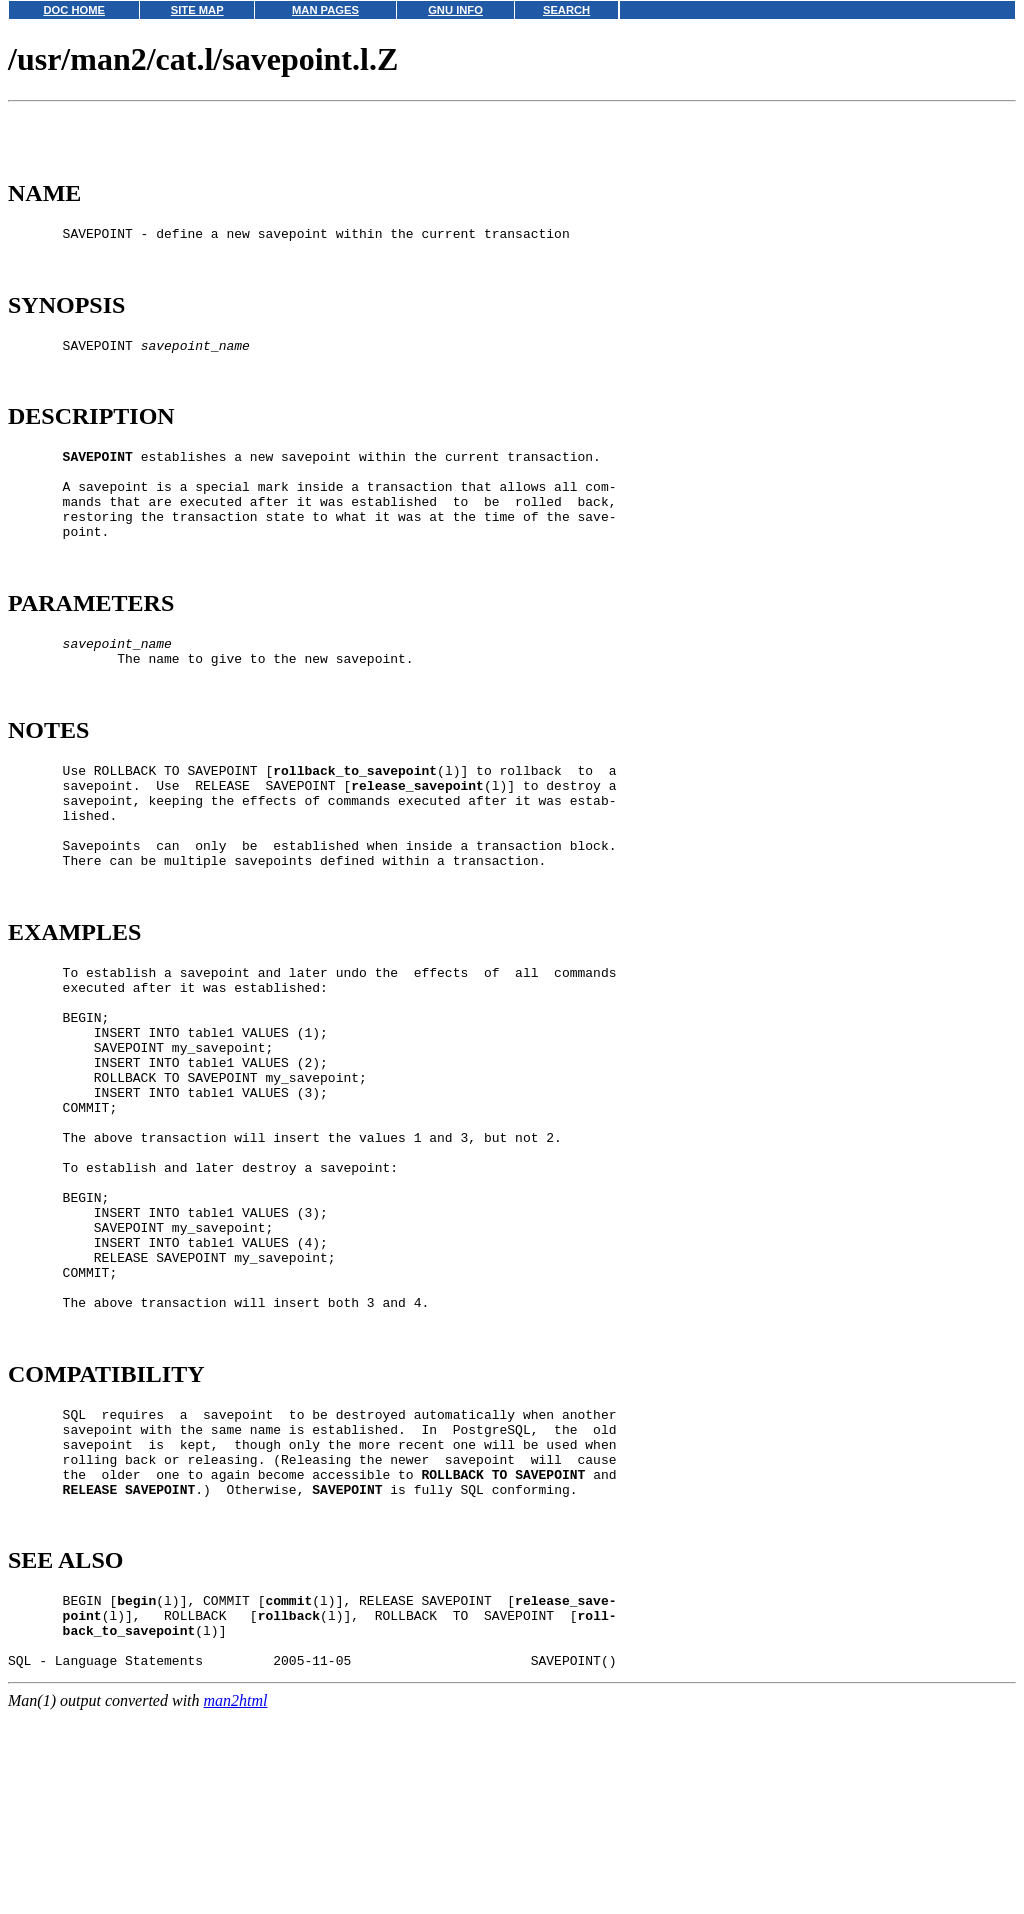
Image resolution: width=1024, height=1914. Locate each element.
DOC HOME (74, 10)
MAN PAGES (325, 10)
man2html (236, 1904)
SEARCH (566, 10)
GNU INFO (455, 10)
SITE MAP (197, 10)
